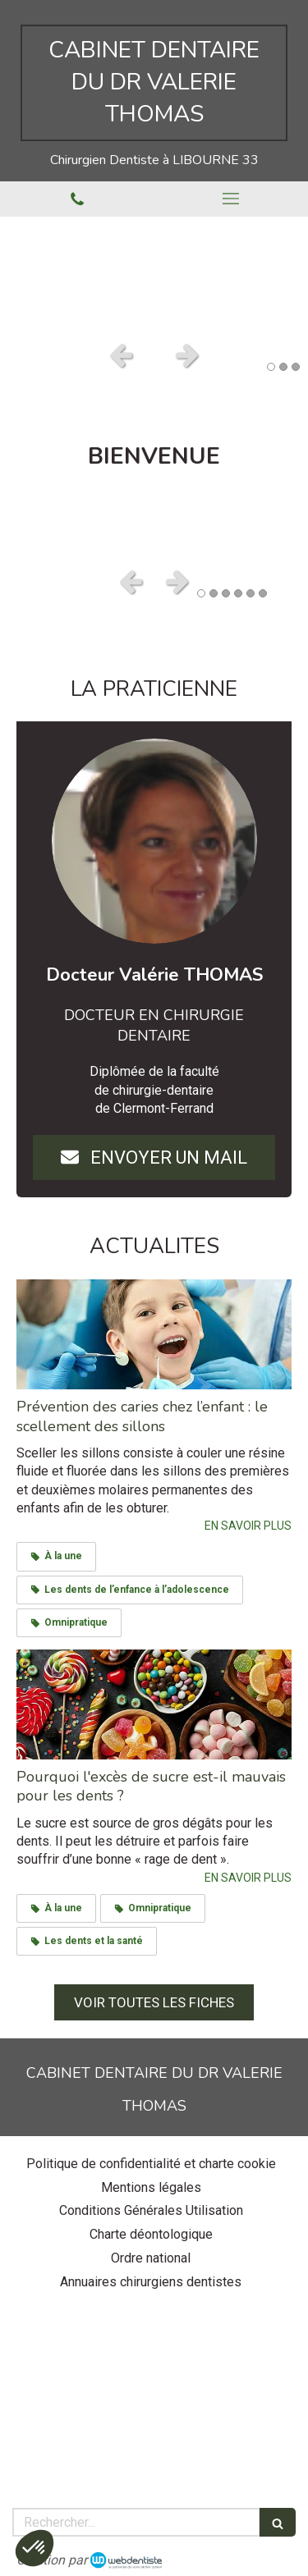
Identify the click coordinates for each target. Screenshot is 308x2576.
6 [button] (263, 593)
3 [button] (296, 367)
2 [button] (283, 367)
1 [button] (271, 367)
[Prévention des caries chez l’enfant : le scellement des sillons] (154, 1334)
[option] (154, 274)
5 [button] (250, 593)
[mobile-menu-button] (231, 198)
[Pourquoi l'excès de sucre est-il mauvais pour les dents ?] (154, 1704)
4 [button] (238, 593)
